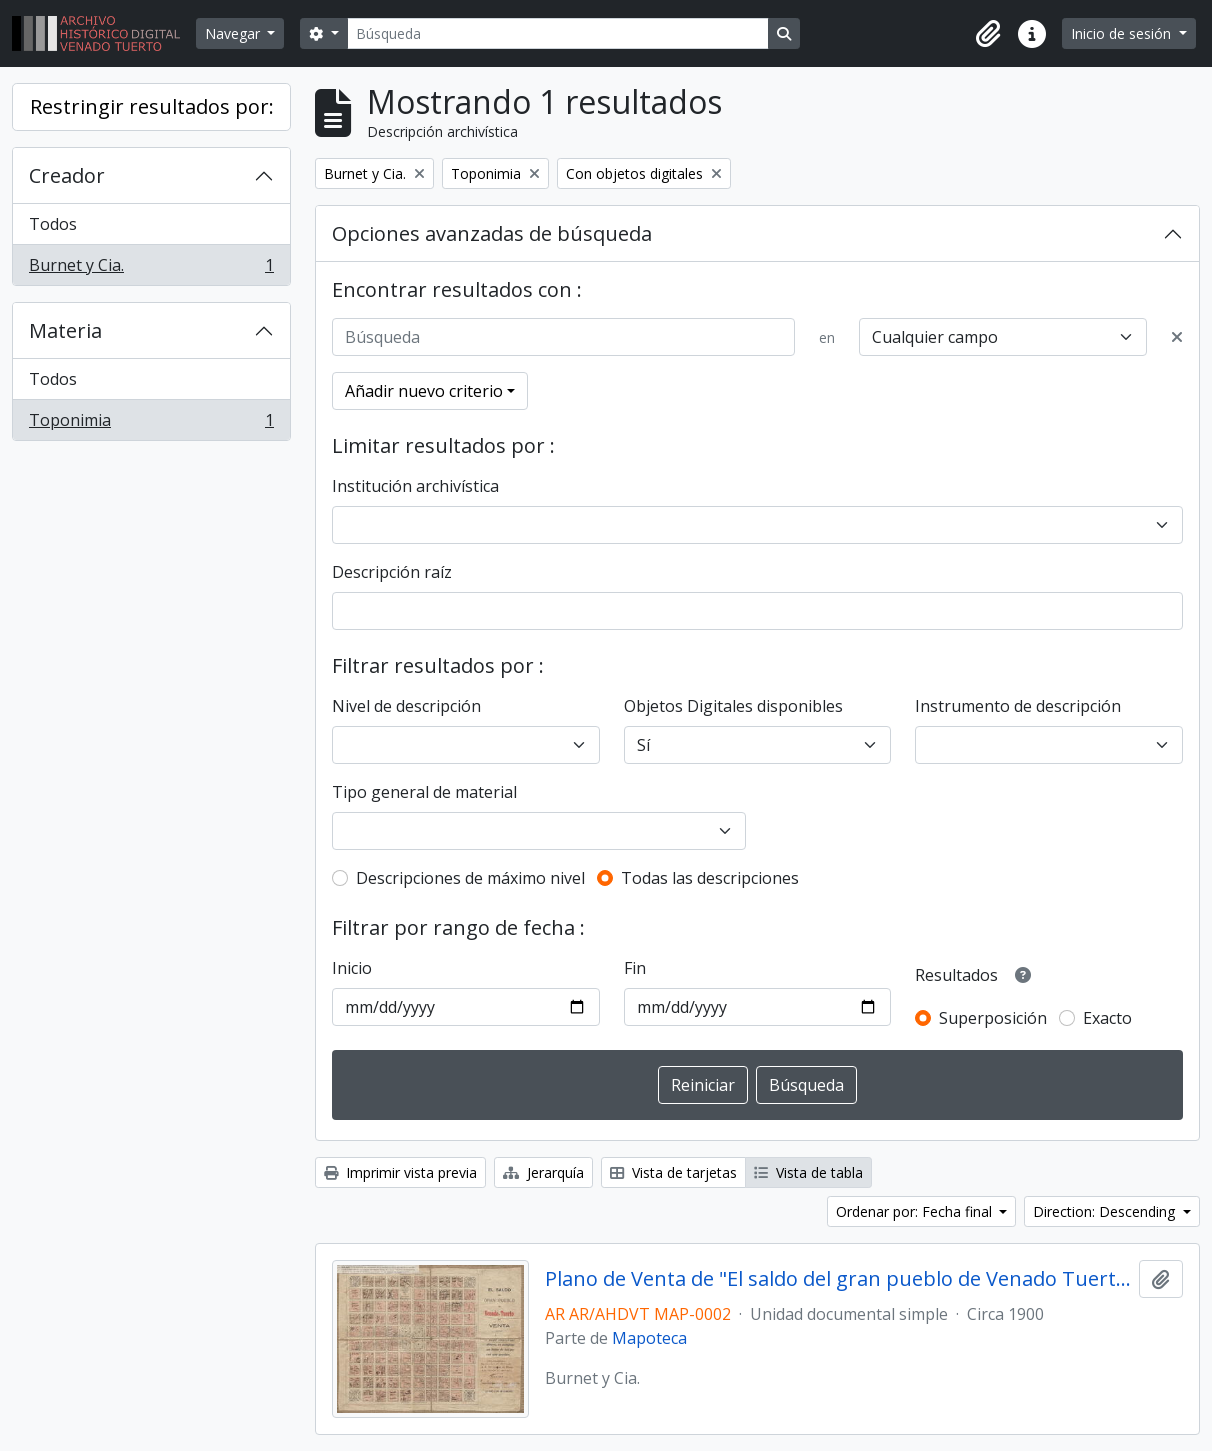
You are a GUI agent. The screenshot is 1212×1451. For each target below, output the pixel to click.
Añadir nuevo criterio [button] (424, 391)
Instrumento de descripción (1018, 706)
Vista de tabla (808, 1172)
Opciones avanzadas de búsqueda (492, 233)
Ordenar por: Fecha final (916, 1211)
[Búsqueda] (558, 33)
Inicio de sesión (1123, 33)
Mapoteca (649, 1338)
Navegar (234, 33)
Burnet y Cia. (151, 269)
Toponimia (151, 424)
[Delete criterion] (1177, 337)
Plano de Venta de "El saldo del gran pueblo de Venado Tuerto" (838, 1279)
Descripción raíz (392, 572)
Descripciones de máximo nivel (470, 878)
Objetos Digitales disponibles (733, 706)
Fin (635, 968)
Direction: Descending (1106, 1211)
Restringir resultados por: (152, 106)
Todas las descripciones (710, 878)
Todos (53, 224)
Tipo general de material (424, 792)
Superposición (993, 1018)
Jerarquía (543, 1172)
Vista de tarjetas (673, 1172)
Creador (67, 175)
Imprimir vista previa (400, 1172)
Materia (65, 330)
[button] (988, 34)
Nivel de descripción (406, 706)
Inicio (352, 968)
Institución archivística (415, 486)
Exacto (1107, 1018)
